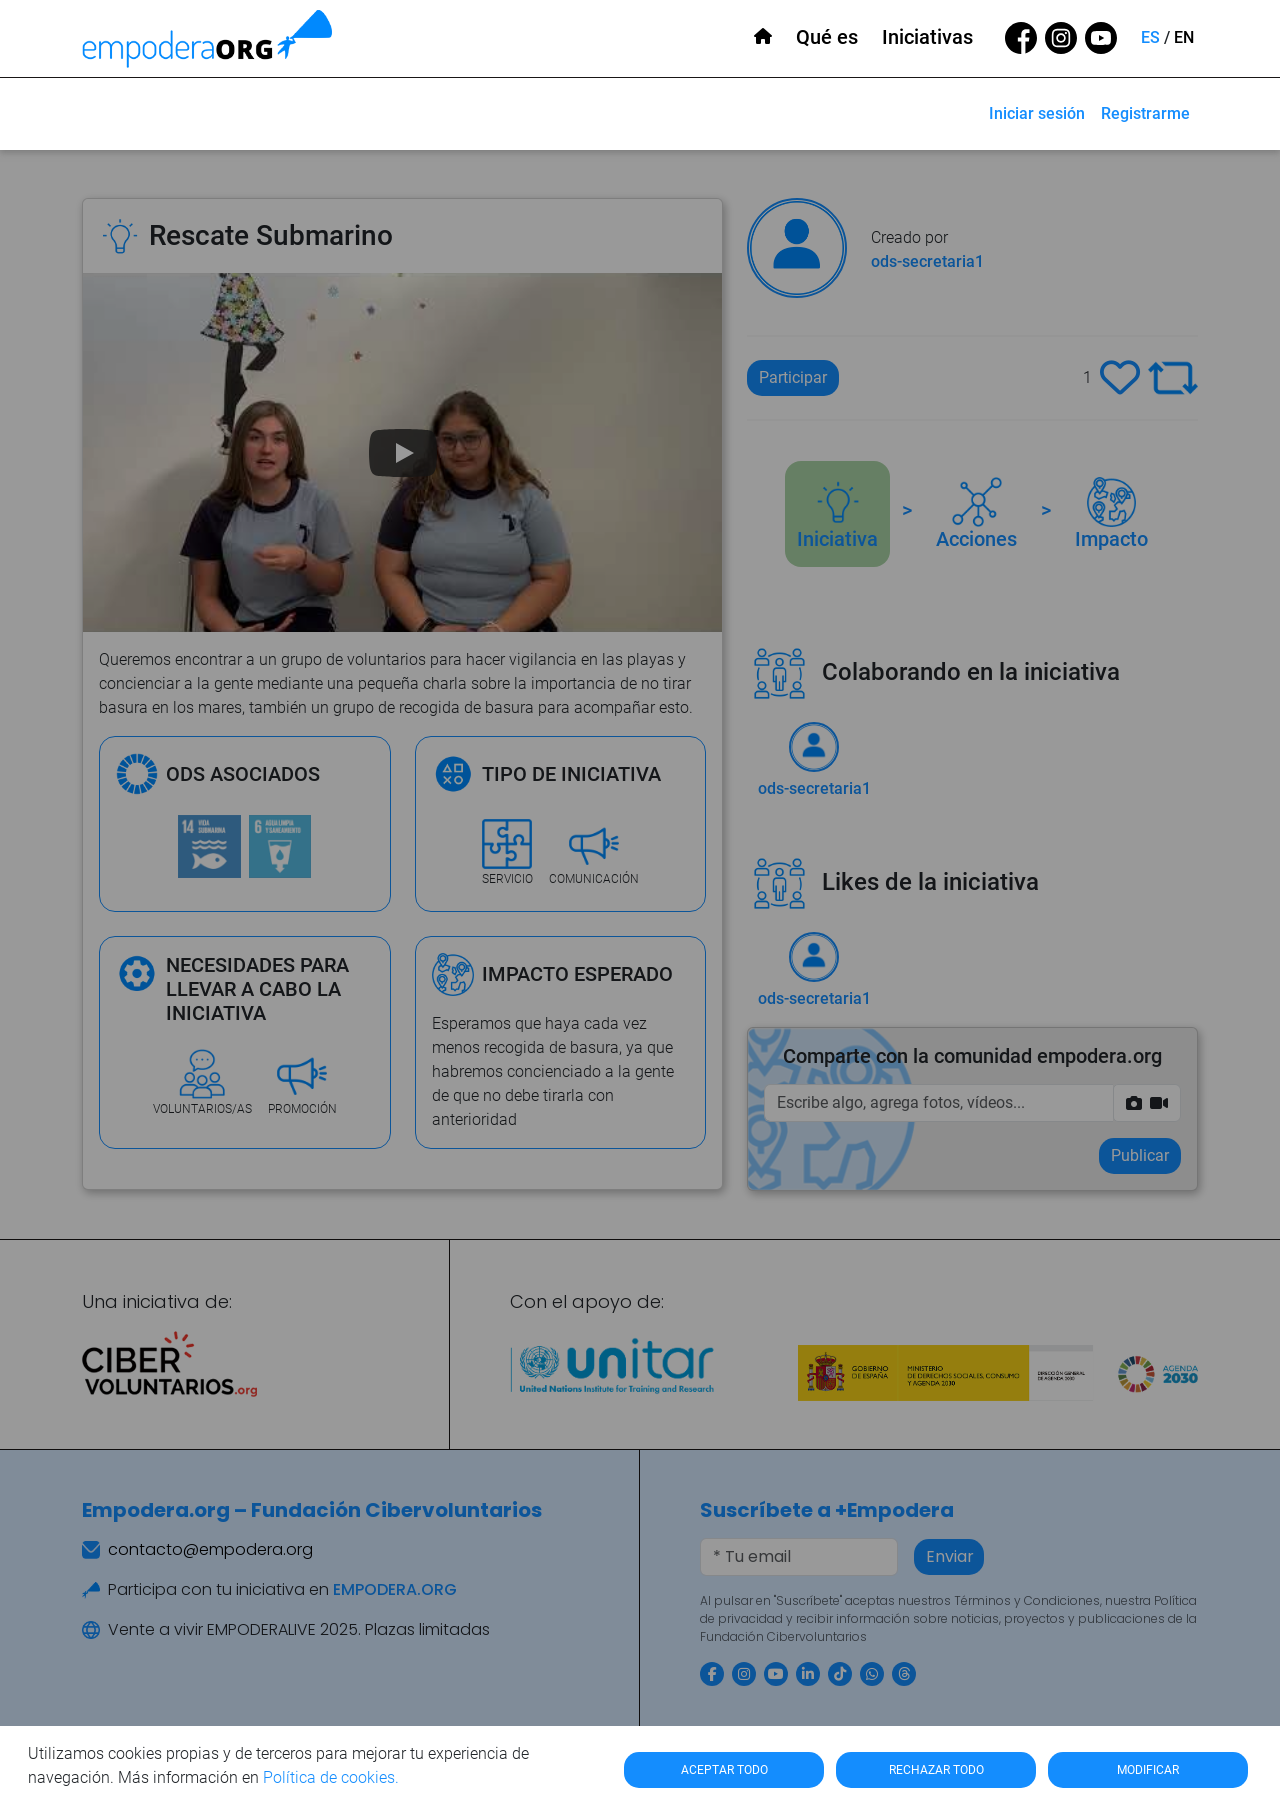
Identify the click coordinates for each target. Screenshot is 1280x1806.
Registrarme (1145, 113)
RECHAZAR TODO (936, 1770)
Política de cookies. (331, 1777)
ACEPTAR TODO (724, 1770)
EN (1184, 37)
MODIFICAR (1148, 1770)
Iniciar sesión (1037, 113)
